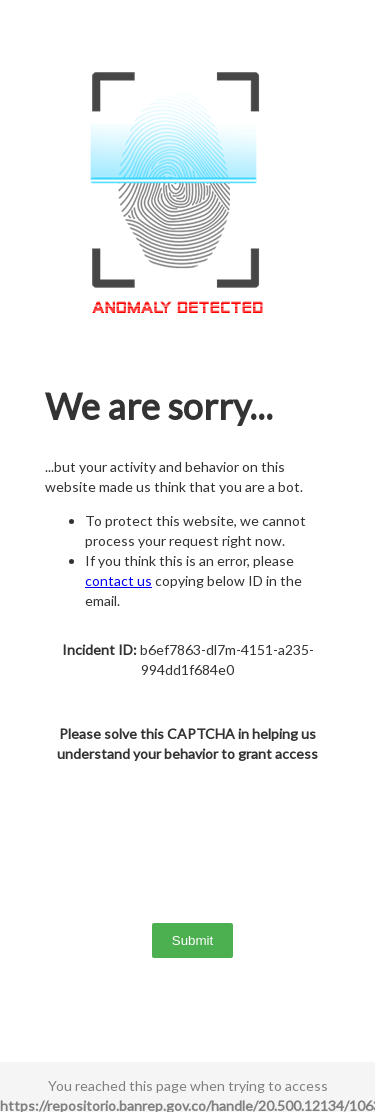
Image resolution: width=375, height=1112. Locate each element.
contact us (118, 580)
